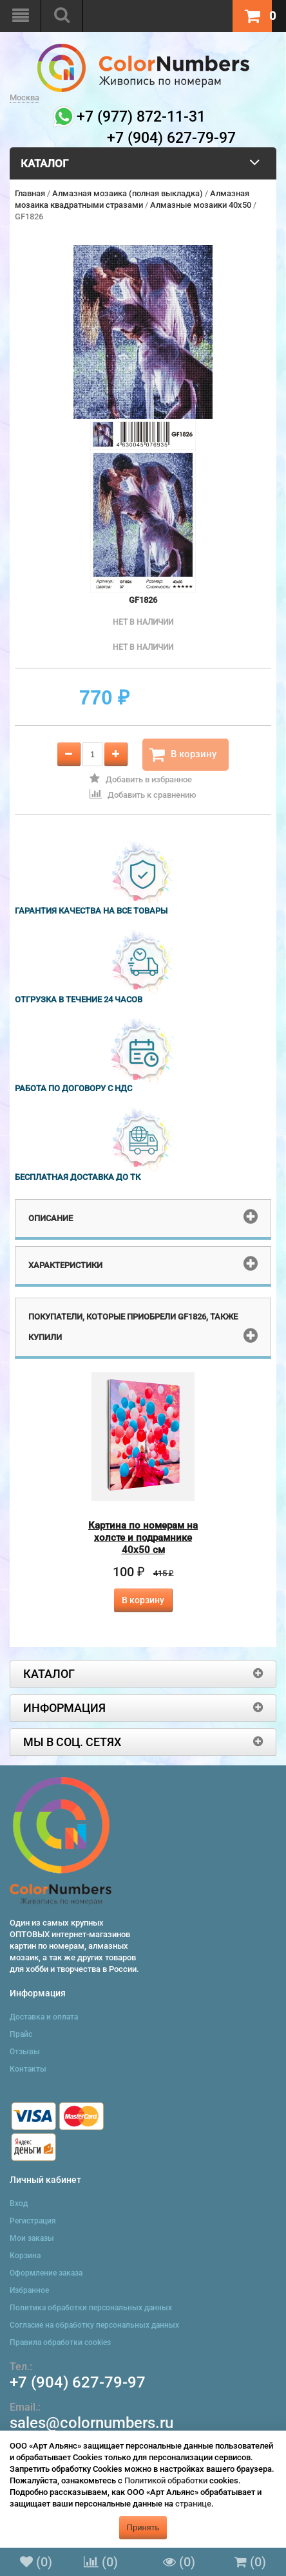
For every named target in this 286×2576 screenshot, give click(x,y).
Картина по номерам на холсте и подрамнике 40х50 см (143, 1538)
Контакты (28, 2069)
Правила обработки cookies (60, 2342)
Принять (143, 2527)
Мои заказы (32, 2238)
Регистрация (33, 2220)
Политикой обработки (165, 2480)
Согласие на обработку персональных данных (94, 2325)
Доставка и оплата (44, 2016)
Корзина (25, 2255)
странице (193, 2503)
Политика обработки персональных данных (91, 2307)
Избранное (29, 2290)
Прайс (21, 2034)
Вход (19, 2203)
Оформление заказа (46, 2272)
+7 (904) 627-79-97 (78, 2382)
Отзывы (25, 2051)
